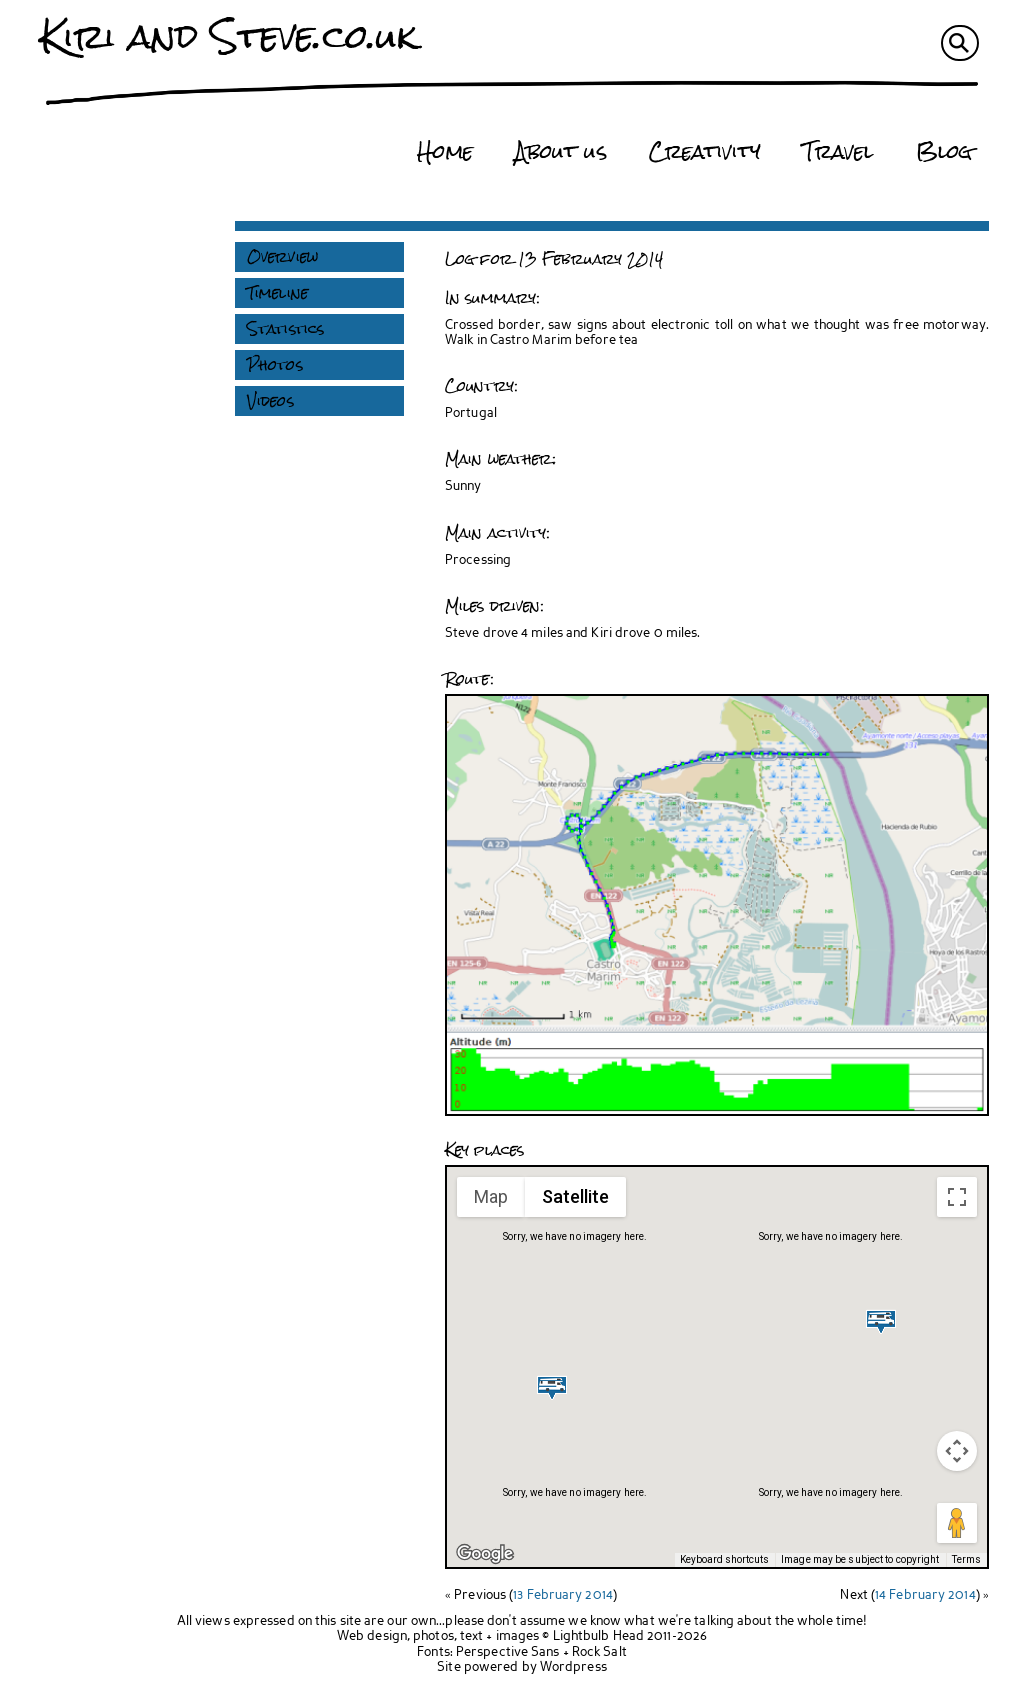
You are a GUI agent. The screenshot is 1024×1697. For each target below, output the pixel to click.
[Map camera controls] (957, 1451)
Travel (838, 152)
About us (561, 152)
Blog (944, 152)
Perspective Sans (508, 1652)
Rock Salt (599, 1652)
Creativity (705, 152)
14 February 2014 (925, 1595)
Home (444, 152)
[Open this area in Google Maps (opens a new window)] (485, 1554)
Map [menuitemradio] (491, 1196)
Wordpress (573, 1667)
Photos (275, 365)
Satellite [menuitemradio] (575, 1196)
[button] (552, 1387)
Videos (270, 401)
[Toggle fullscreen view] (957, 1197)
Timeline (277, 293)
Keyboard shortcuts (724, 1559)
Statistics (285, 329)
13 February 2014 (563, 1595)
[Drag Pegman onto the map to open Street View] (957, 1523)
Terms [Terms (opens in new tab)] (967, 1559)
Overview (282, 257)
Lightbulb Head (598, 1636)
